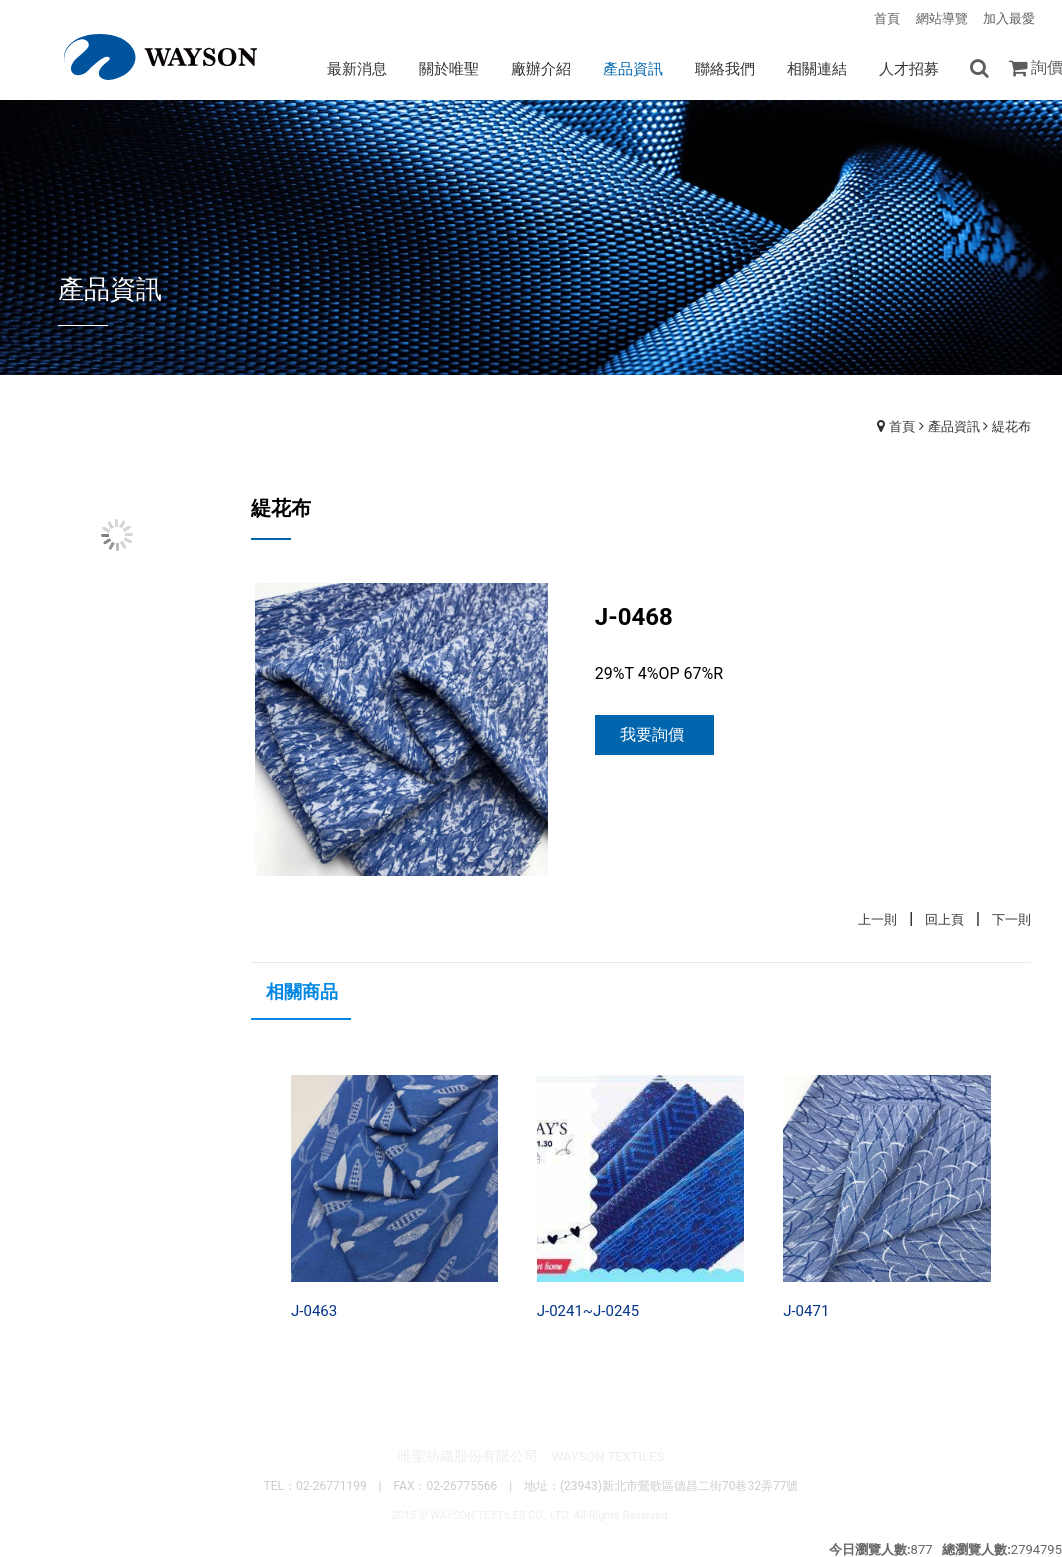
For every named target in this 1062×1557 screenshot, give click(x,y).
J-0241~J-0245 (588, 1311)
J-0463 (314, 1311)
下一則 (1011, 919)
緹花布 (1011, 426)
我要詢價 (652, 735)
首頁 (902, 426)
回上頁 (944, 919)
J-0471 (806, 1311)
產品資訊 (954, 426)
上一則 (877, 919)
